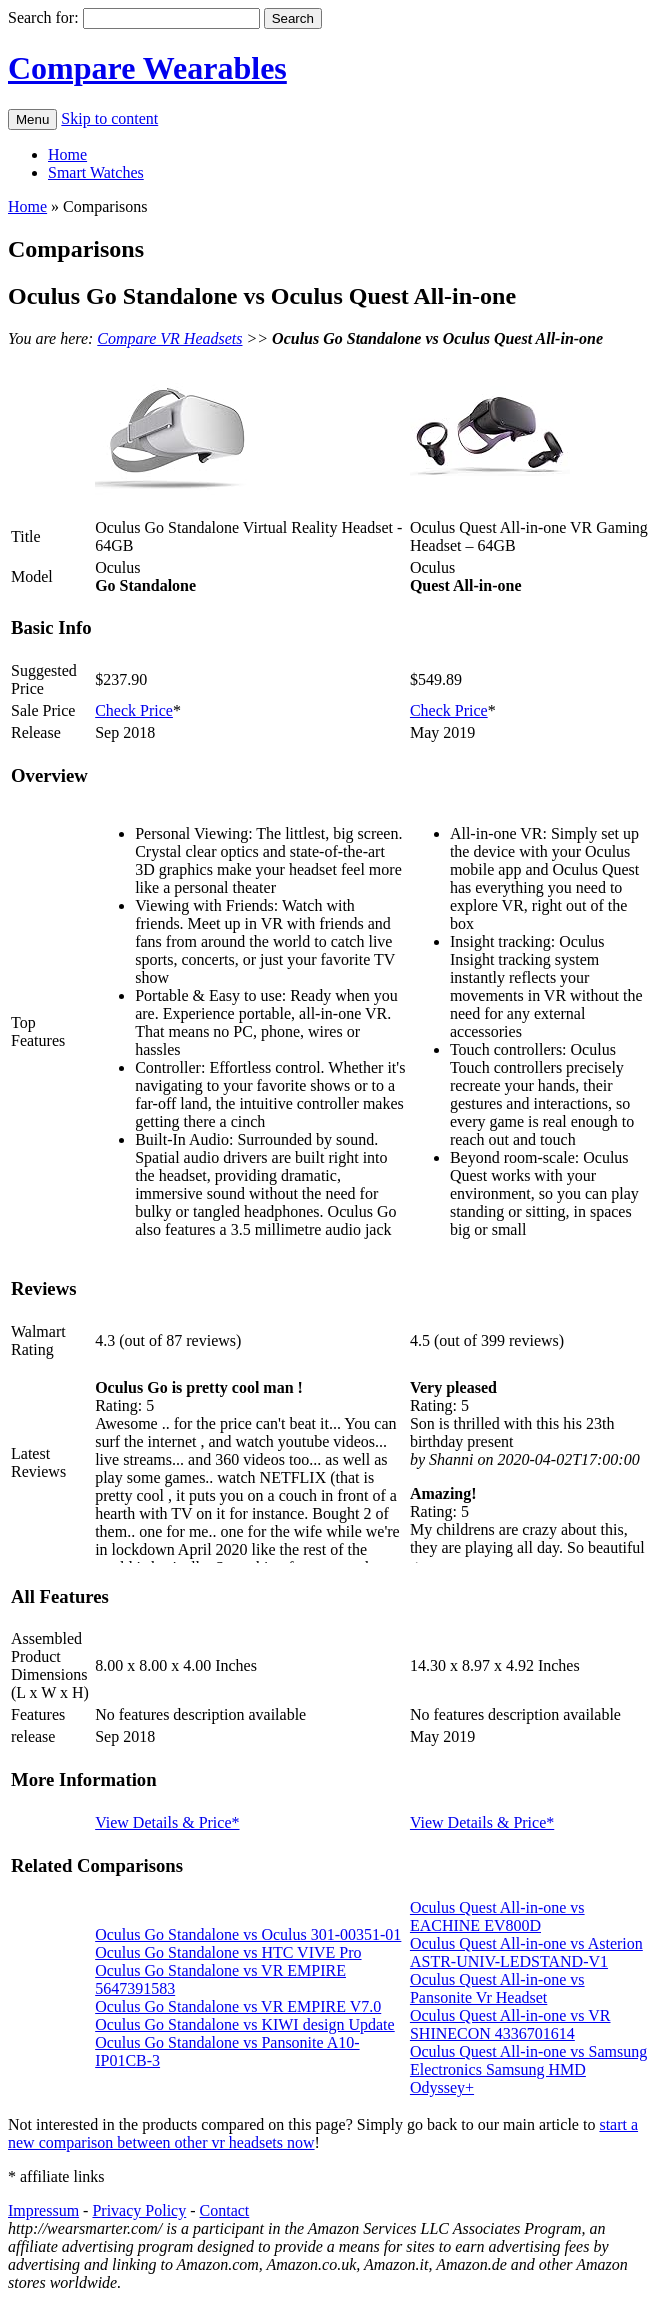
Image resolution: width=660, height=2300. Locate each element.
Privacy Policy (139, 2210)
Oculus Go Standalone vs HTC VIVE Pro (228, 1952)
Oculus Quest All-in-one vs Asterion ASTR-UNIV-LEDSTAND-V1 (526, 1952)
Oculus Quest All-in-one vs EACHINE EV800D (497, 1916)
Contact (225, 2210)
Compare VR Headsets (169, 338)
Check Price (134, 710)
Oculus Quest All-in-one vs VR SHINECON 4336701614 (510, 2024)
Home (67, 154)
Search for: (43, 17)
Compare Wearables (147, 68)
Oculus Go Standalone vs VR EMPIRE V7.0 (238, 2006)
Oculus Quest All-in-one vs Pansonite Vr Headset (497, 1988)
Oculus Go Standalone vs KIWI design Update (245, 2024)
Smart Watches (96, 172)
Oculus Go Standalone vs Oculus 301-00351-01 (248, 1934)
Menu (32, 119)
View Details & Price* (167, 1822)
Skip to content (109, 118)
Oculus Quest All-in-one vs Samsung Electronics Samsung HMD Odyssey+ (528, 2069)
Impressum (43, 2210)
